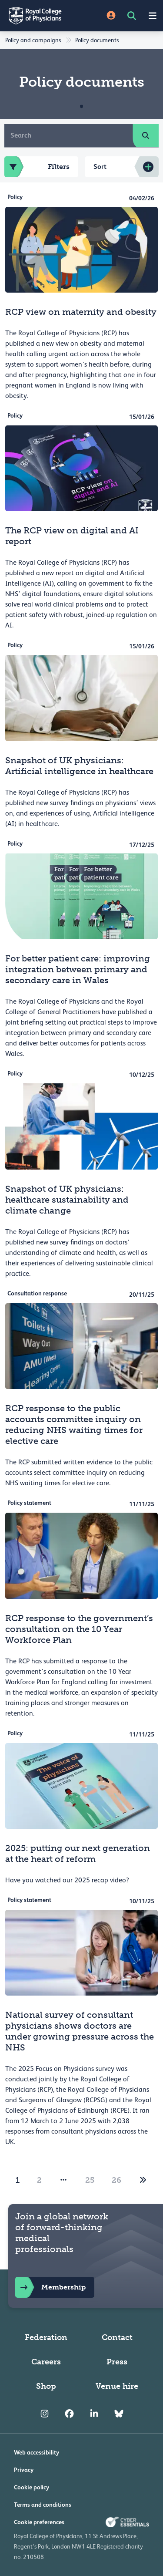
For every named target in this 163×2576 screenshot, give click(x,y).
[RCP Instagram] (44, 2414)
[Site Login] (111, 16)
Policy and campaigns (33, 40)
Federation (46, 2337)
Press (116, 2362)
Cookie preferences (39, 2522)
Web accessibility (36, 2452)
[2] (143, 2180)
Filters (37, 166)
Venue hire (117, 2386)
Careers (46, 2362)
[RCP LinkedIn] (94, 2414)
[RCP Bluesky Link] (118, 2414)
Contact (117, 2337)
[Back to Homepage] (41, 15)
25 (89, 2180)
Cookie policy (31, 2487)
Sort (99, 166)
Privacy (23, 2469)
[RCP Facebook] (69, 2414)
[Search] (68, 135)
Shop (46, 2386)
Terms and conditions (42, 2504)
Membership (50, 2287)
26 (116, 2180)
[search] (146, 135)
